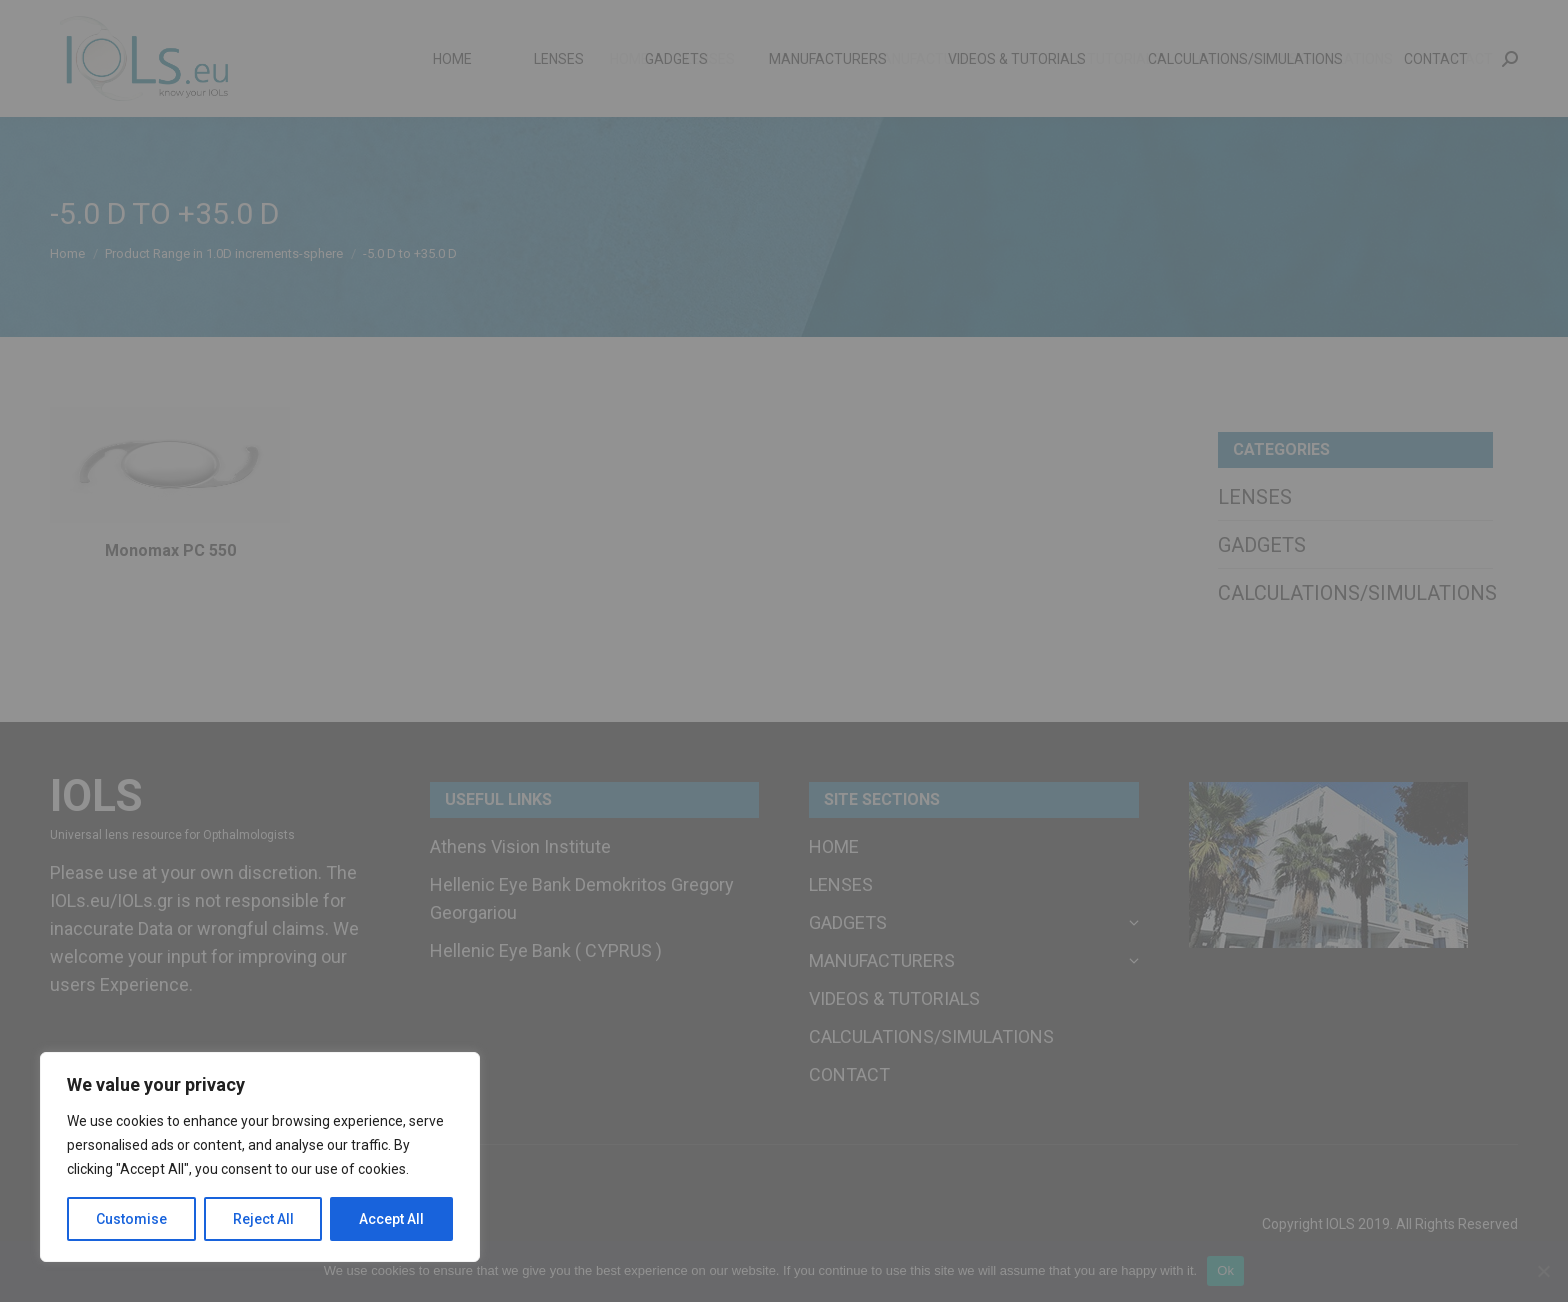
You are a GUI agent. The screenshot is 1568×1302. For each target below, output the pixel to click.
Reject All (263, 1219)
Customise (131, 1219)
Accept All (391, 1219)
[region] (260, 1157)
